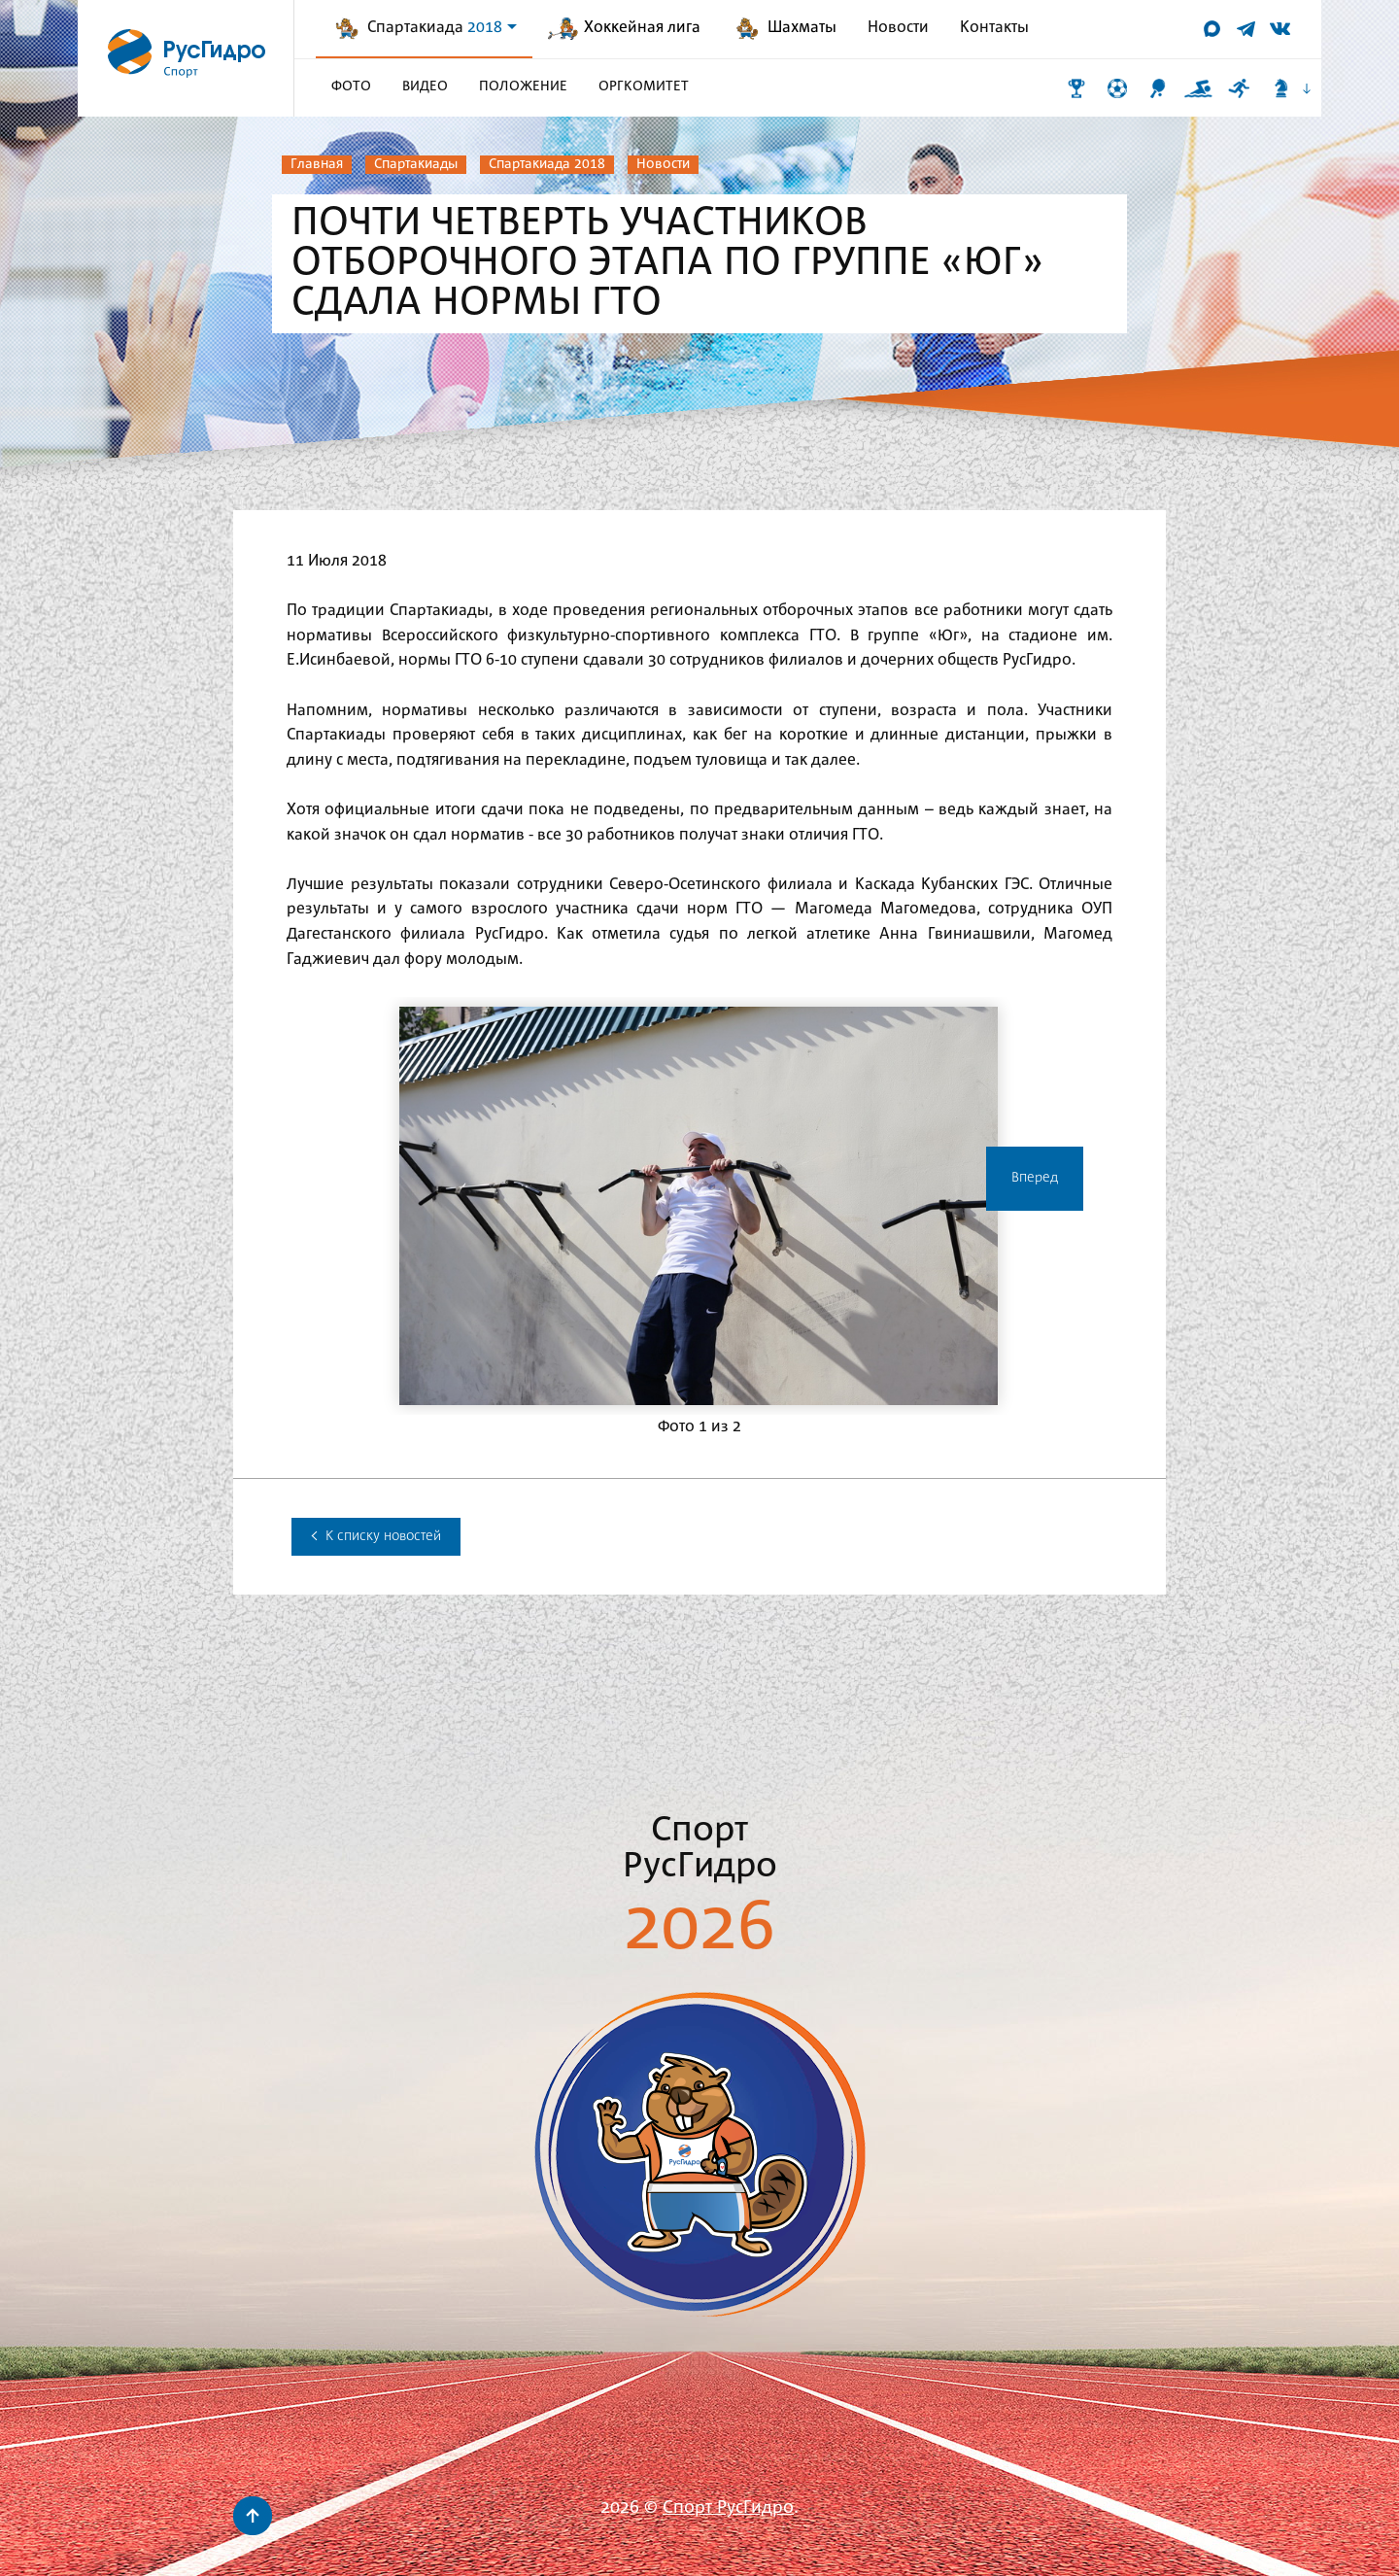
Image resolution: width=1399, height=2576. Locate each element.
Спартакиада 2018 (547, 164)
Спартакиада (442, 27)
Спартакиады (416, 164)
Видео (425, 86)
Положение (523, 86)
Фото (351, 86)
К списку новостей (376, 1536)
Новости (898, 27)
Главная (316, 164)
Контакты (994, 27)
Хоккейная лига (642, 27)
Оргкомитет (643, 86)
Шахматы (802, 27)
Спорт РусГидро (728, 2508)
